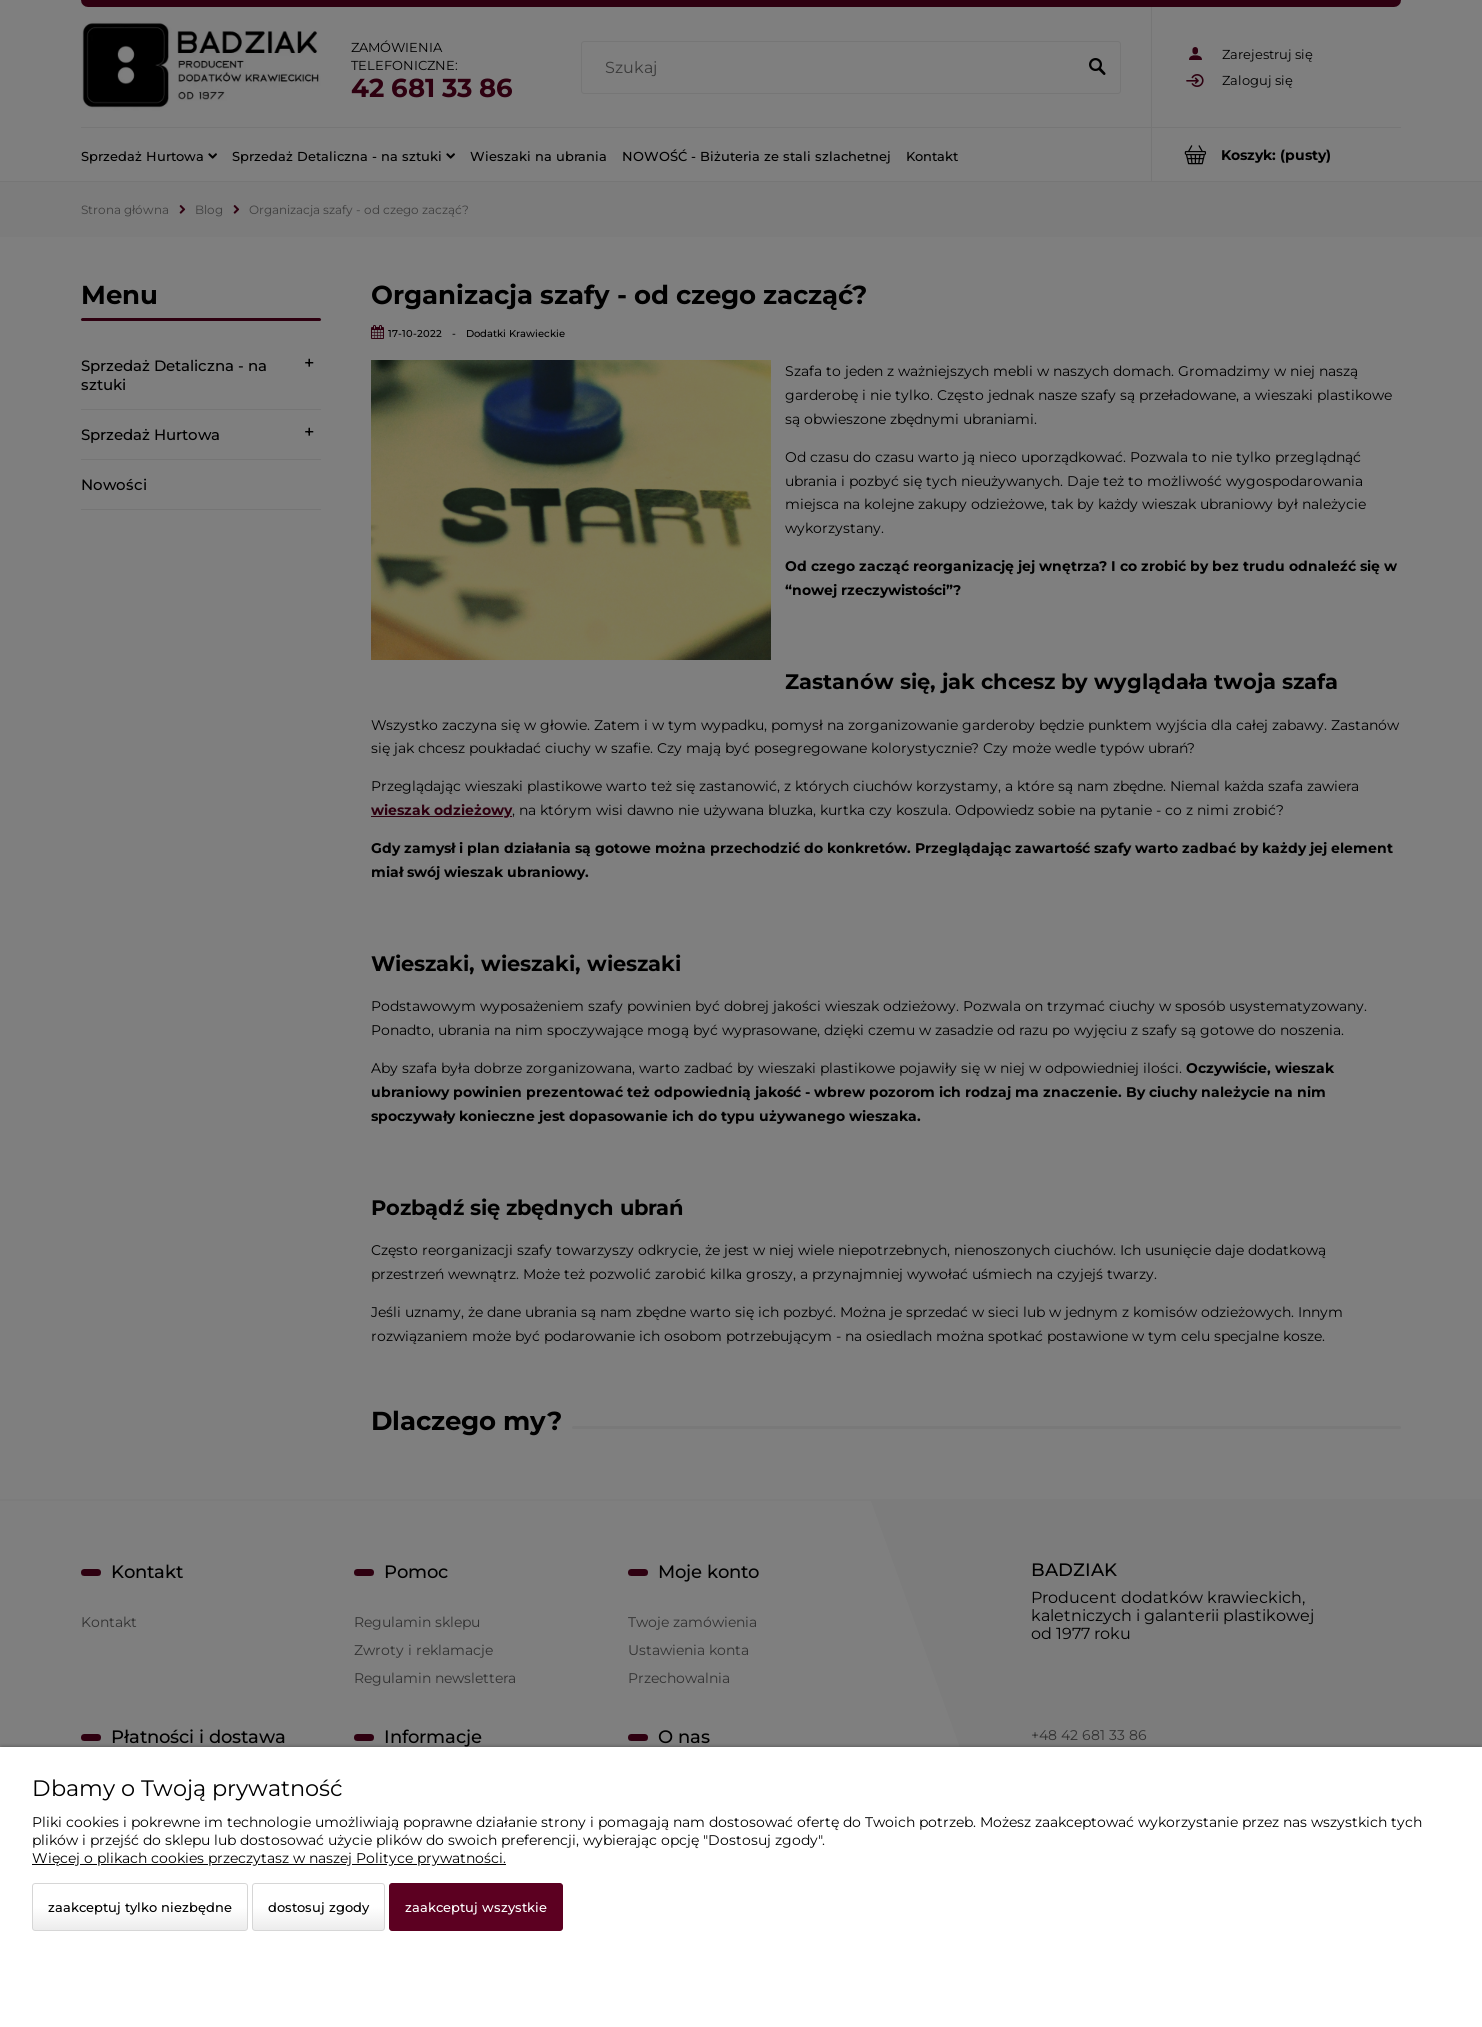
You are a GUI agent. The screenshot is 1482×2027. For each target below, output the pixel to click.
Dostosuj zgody (318, 1907)
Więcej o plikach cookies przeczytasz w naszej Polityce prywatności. (269, 1858)
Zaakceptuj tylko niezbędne (140, 1907)
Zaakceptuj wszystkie (476, 1907)
